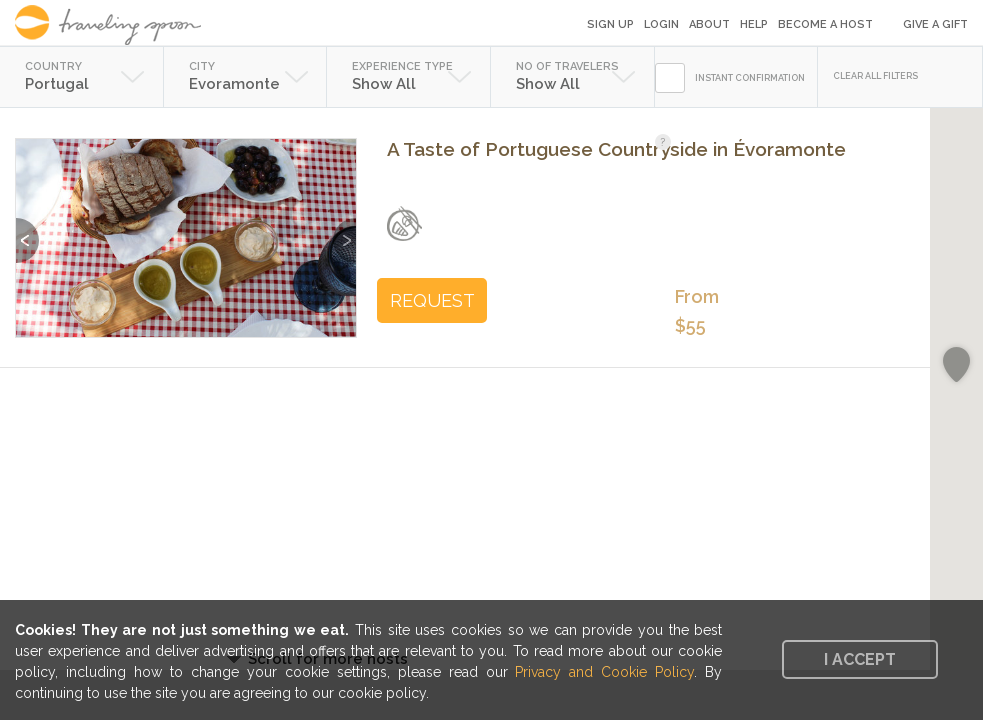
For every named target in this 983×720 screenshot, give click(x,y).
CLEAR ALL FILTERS (875, 76)
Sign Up (610, 24)
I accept (860, 659)
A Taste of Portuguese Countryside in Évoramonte (616, 149)
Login (661, 24)
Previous (27, 230)
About (709, 24)
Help (754, 24)
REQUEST (432, 300)
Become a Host (825, 24)
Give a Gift (935, 24)
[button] (956, 365)
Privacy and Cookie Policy (604, 672)
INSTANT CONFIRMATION (750, 78)
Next (344, 230)
